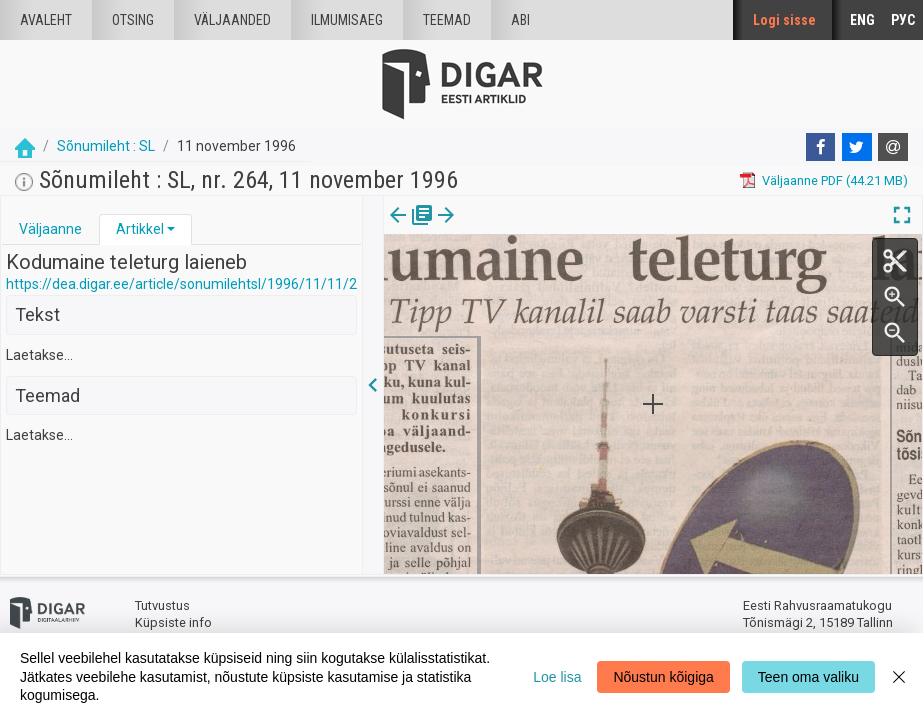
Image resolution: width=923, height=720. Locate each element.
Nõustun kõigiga (663, 677)
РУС (903, 20)
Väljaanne (50, 229)
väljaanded (232, 20)
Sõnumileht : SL (106, 146)
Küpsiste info (173, 622)
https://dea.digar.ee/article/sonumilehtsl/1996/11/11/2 (181, 284)
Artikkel (140, 229)
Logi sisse (784, 20)
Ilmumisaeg (347, 20)
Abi (520, 20)
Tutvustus (162, 605)
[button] (171, 229)
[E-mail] (893, 147)
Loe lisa (557, 677)
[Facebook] (821, 147)
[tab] (50, 229)
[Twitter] (857, 147)
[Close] (899, 676)
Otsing (133, 20)
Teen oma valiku (808, 677)
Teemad (447, 20)
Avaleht (46, 20)
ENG (862, 20)
